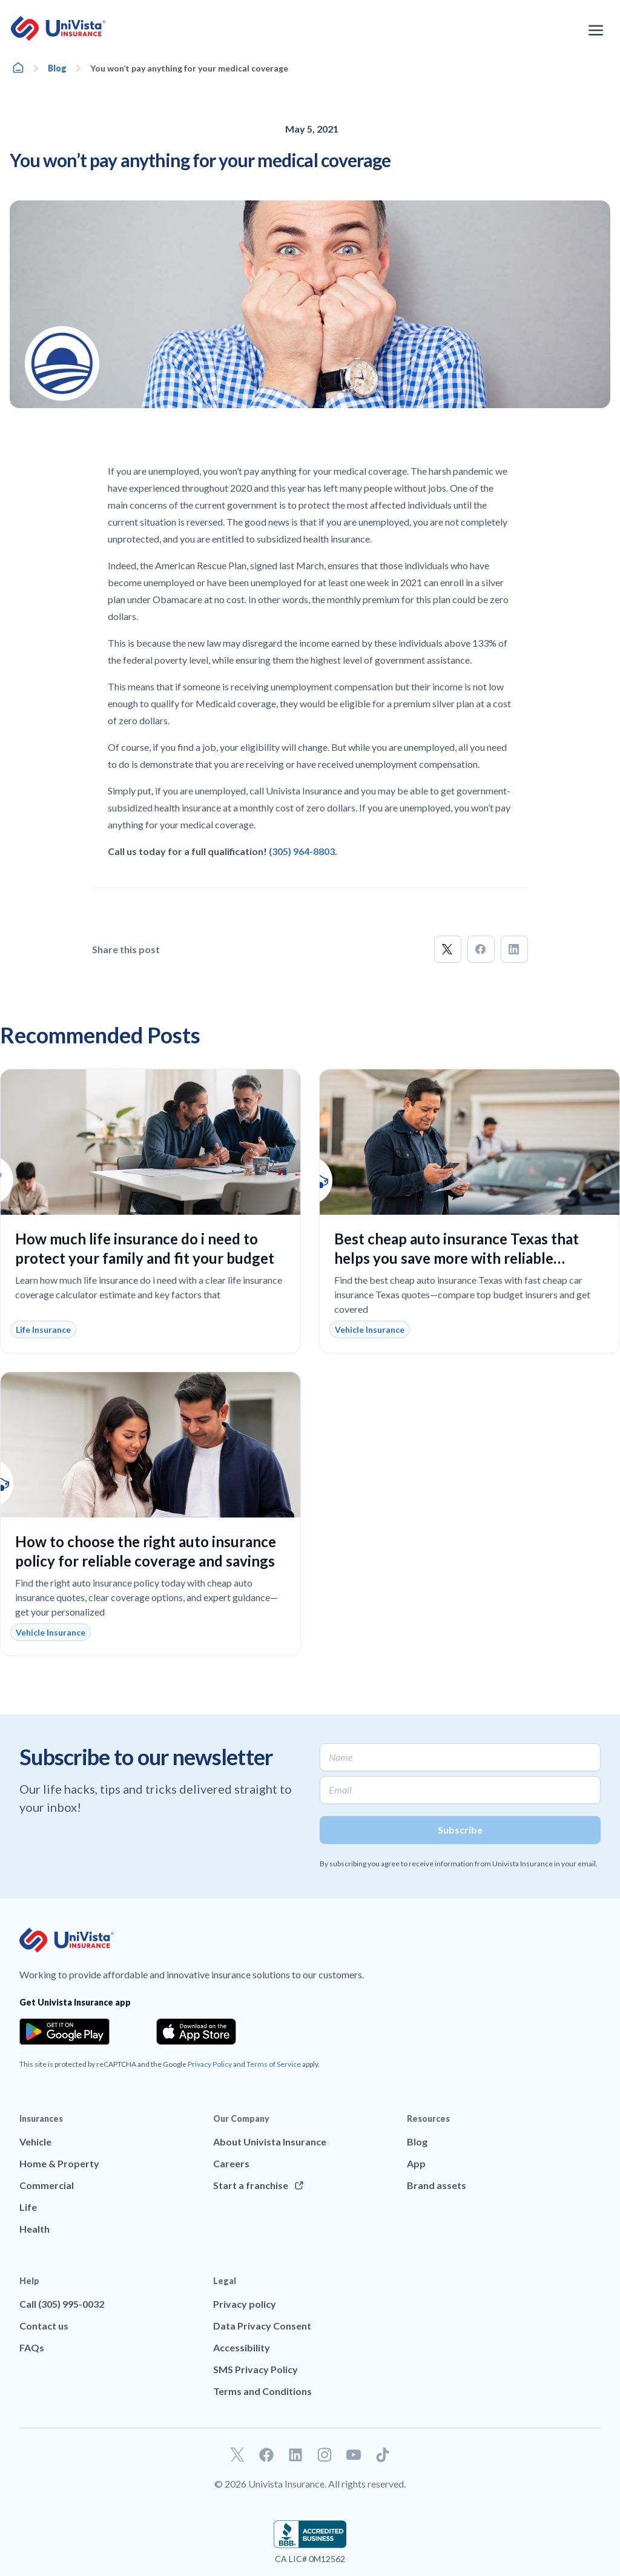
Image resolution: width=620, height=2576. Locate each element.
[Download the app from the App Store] (196, 2031)
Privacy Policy (210, 2064)
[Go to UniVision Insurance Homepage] (58, 28)
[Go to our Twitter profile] (237, 2455)
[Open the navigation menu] (595, 30)
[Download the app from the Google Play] (64, 2031)
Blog (57, 68)
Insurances (41, 2118)
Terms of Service (273, 2064)
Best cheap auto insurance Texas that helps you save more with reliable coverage (456, 1258)
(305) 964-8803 (302, 851)
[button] (447, 949)
